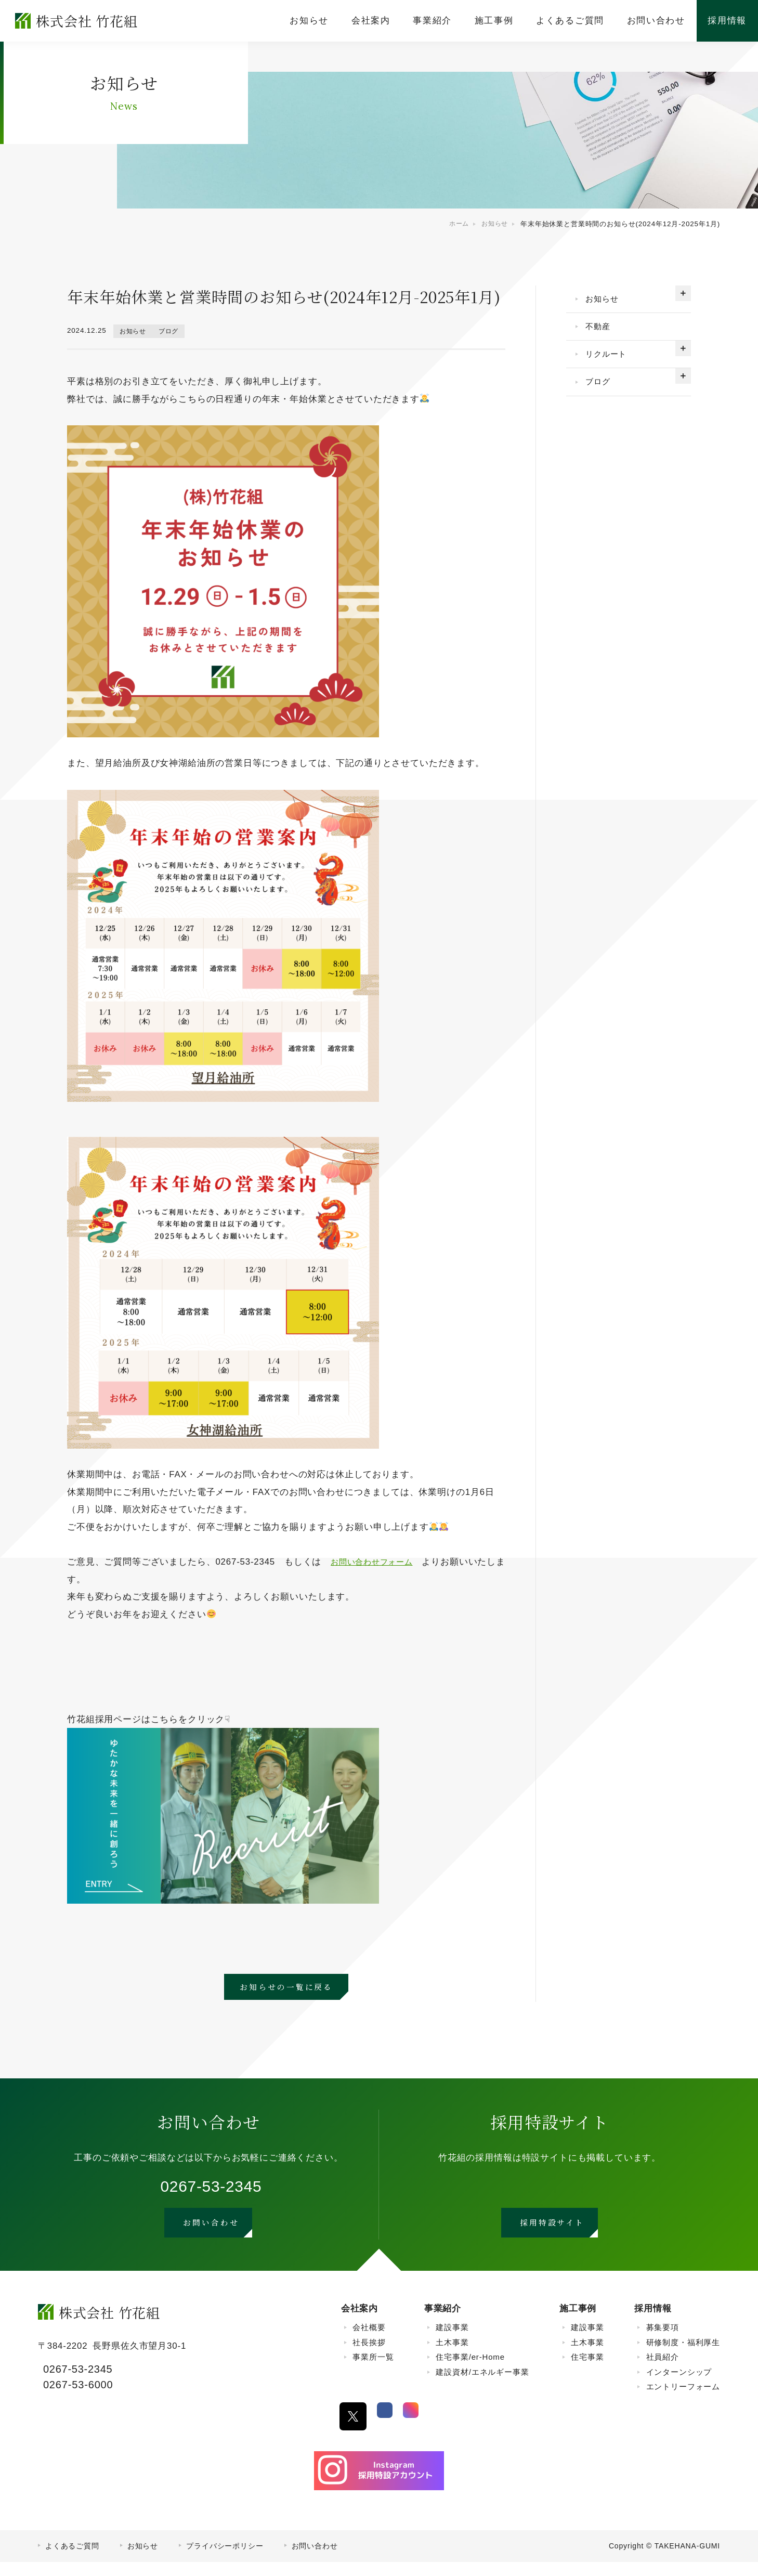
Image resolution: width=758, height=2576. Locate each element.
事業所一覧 (373, 2370)
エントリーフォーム (683, 2400)
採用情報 (652, 2322)
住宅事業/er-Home (470, 2370)
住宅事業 (587, 2370)
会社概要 (368, 2341)
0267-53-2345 (211, 2189)
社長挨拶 (368, 2355)
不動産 (602, 331)
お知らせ (134, 331)
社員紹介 (662, 2370)
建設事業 (452, 2341)
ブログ (174, 331)
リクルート (611, 363)
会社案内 (359, 2322)
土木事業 (452, 2355)
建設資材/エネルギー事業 (482, 2385)
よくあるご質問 (72, 2560)
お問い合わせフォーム (377, 1562)
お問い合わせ (315, 2560)
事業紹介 (442, 2322)
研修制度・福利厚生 (683, 2355)
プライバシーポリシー (224, 2560)
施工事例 (577, 2322)
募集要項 (662, 2341)
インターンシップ (679, 2385)
